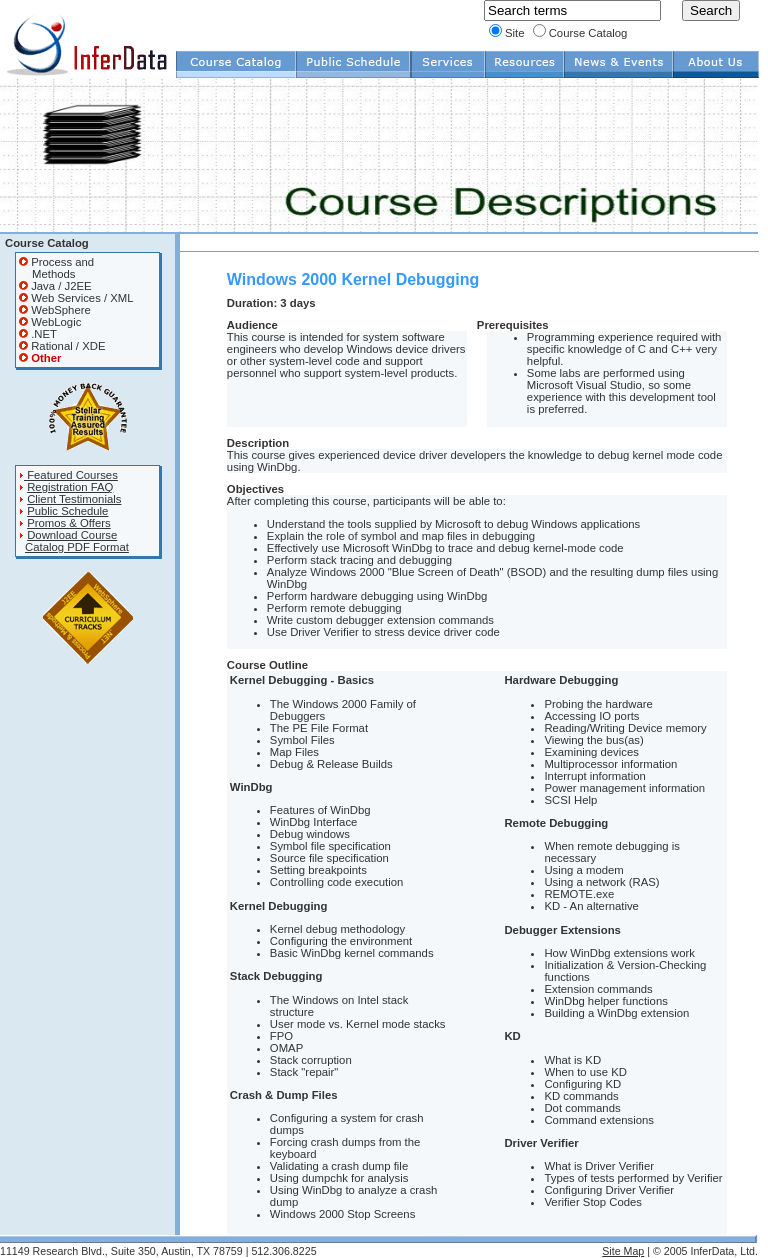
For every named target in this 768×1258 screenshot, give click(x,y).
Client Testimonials (74, 499)
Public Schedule (67, 511)
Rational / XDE (62, 346)
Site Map (623, 1251)
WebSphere (55, 310)
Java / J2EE (55, 286)
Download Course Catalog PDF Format (74, 541)
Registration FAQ (70, 487)
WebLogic (50, 322)
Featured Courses (68, 475)
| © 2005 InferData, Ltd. (701, 1251)
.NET (38, 334)
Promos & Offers (69, 523)
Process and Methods (56, 268)
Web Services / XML (76, 298)
